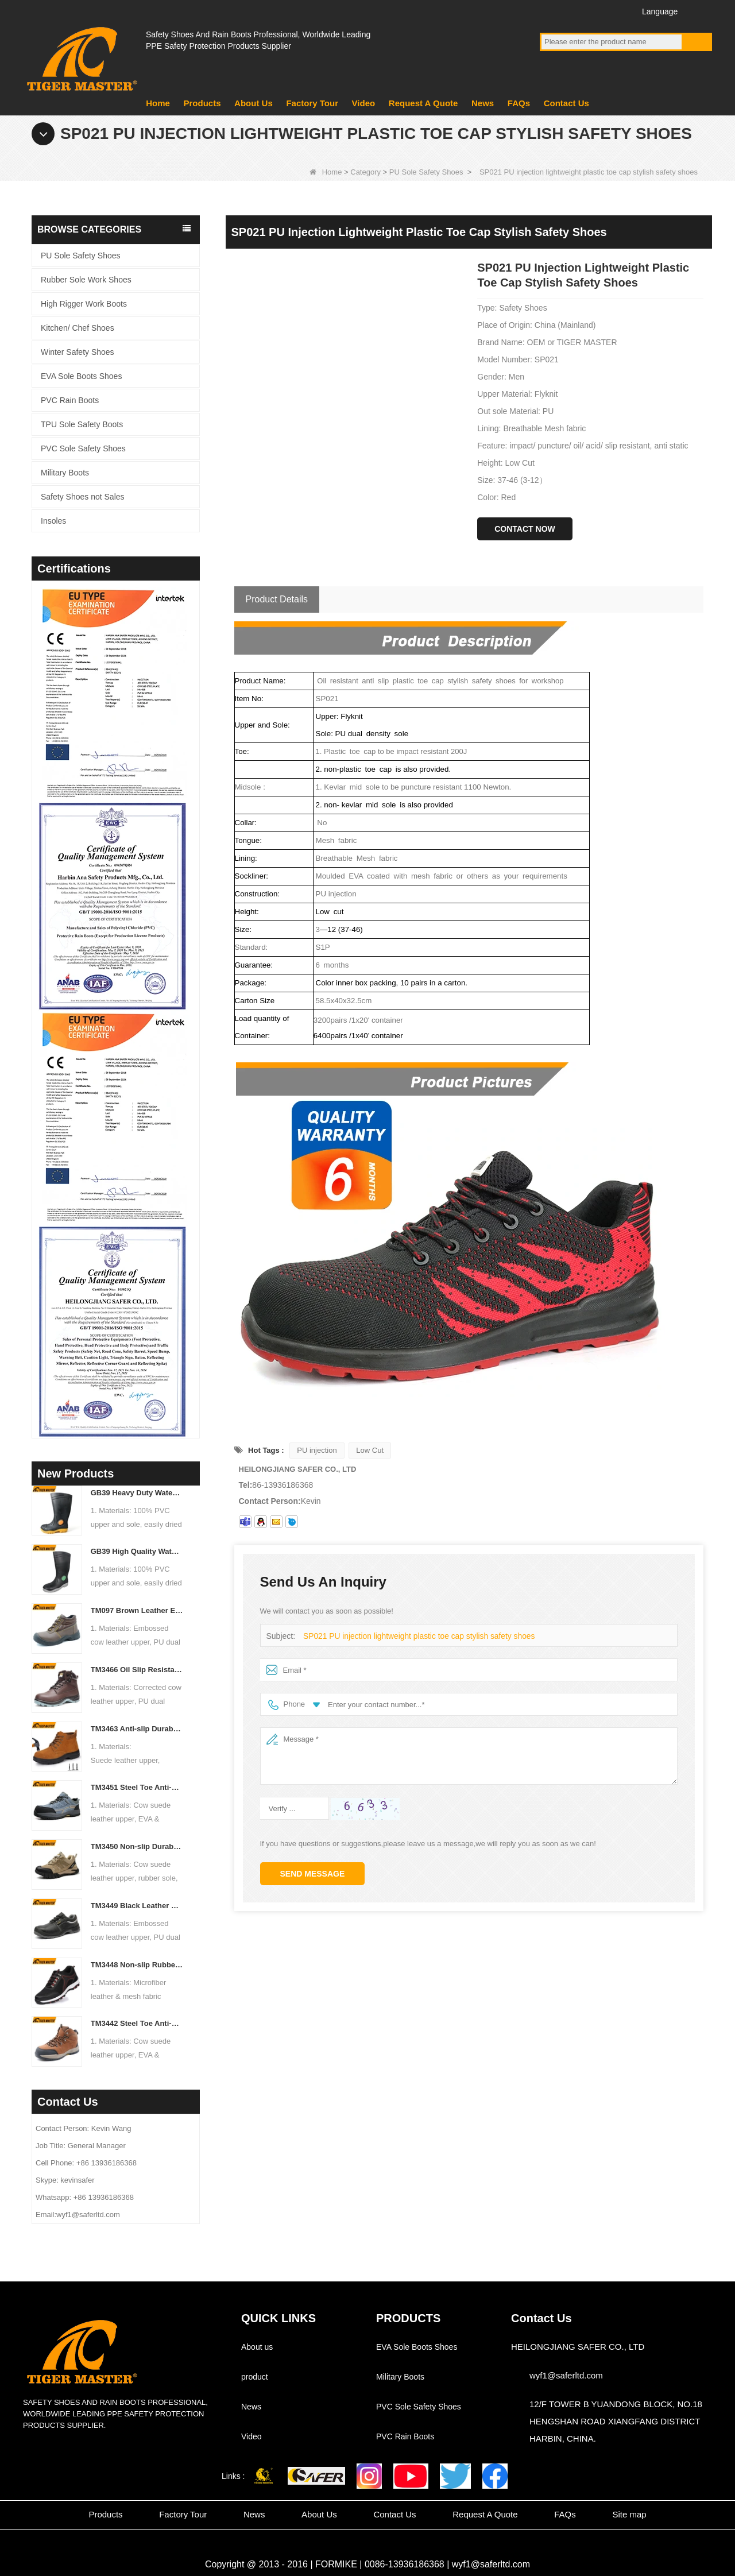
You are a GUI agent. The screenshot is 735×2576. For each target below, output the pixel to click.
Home (158, 103)
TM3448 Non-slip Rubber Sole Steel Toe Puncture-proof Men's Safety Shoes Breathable (137, 1964)
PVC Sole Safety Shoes (83, 448)
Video (364, 103)
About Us (253, 103)
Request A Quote (423, 103)
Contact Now (524, 528)
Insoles (53, 520)
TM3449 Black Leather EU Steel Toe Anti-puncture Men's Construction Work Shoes (137, 1905)
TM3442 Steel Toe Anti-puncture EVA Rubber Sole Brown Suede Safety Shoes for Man (137, 2023)
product (254, 2376)
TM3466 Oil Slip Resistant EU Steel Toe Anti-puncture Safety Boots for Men (137, 1669)
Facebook (550, 11)
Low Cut (370, 1450)
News (482, 103)
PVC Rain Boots (70, 400)
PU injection (316, 1450)
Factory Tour (312, 103)
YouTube (572, 11)
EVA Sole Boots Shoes (81, 376)
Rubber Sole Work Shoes (86, 279)
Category (365, 172)
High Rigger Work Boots (84, 303)
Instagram (614, 11)
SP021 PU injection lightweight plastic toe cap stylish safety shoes (412, 1636)
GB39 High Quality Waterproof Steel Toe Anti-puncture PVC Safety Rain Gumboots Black (137, 1551)
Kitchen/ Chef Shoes (77, 327)
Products (201, 103)
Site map (629, 2514)
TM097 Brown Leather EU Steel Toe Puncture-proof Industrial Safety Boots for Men (137, 1610)
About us (257, 2346)
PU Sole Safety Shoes (426, 172)
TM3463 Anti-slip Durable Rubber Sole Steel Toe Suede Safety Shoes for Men (137, 1728)
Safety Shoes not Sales (83, 496)
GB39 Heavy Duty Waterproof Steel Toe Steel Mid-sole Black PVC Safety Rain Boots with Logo (137, 1492)
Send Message (312, 1873)
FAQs (519, 103)
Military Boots (65, 472)
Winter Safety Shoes (77, 352)
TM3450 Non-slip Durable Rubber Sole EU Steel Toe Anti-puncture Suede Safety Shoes (137, 1846)
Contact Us (566, 103)
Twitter (593, 11)
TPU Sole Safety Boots (82, 424)
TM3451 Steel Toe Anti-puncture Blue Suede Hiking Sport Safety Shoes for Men (137, 1787)
